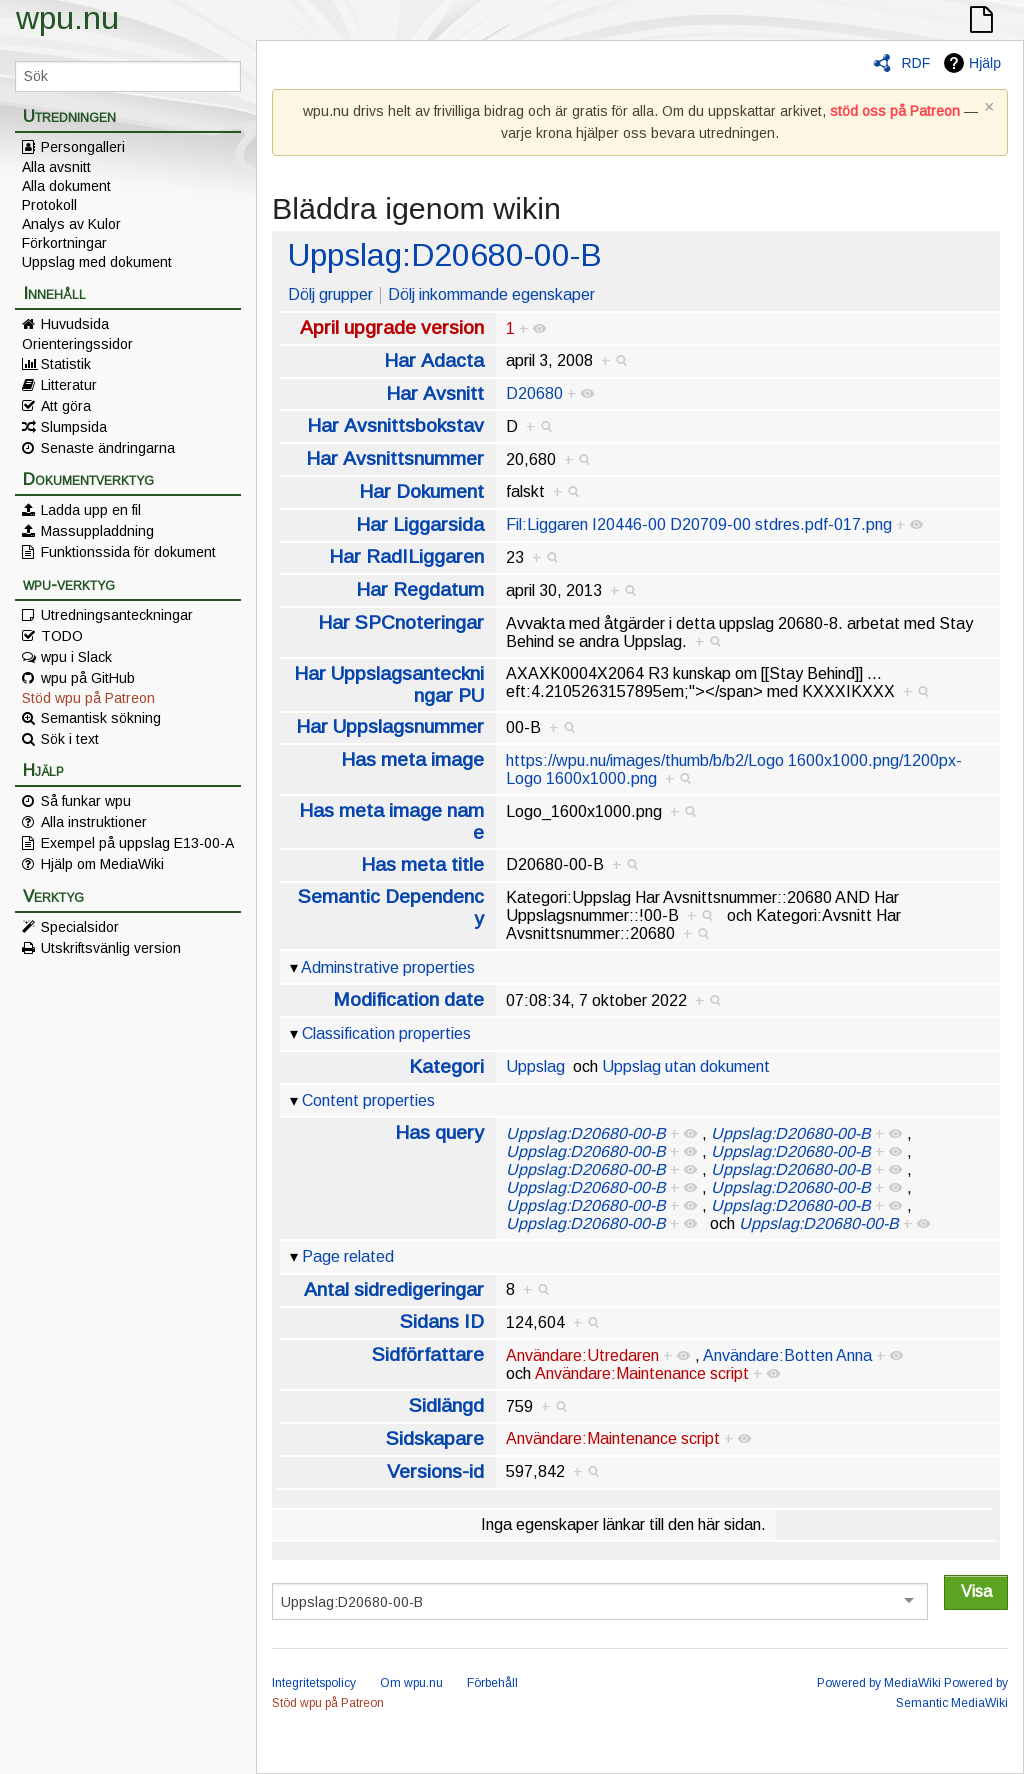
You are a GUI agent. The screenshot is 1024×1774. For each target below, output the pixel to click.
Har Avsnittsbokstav (395, 425)
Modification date (408, 999)
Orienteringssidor (77, 344)
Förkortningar (64, 243)
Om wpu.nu (411, 1683)
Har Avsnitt (435, 393)
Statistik (66, 364)
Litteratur (69, 385)
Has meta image (412, 759)
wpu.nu (67, 18)
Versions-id (435, 1471)
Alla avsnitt (56, 167)
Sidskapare (435, 1438)
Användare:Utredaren (582, 1355)
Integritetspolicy (314, 1683)
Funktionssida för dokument (128, 552)
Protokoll (49, 205)
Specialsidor (80, 927)
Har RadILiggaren (406, 556)
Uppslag (535, 1066)
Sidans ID (442, 1321)
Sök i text (70, 739)
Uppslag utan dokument (686, 1066)
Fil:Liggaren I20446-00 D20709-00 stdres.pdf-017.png (699, 524)
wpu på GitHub (88, 678)
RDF (915, 63)
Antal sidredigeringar (394, 1289)
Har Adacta (434, 360)
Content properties (368, 1100)
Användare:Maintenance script (642, 1373)
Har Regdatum (420, 589)
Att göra (66, 406)
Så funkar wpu (86, 801)
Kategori (446, 1066)
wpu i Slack (76, 657)
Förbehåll (492, 1683)
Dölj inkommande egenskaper (491, 294)
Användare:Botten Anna (787, 1355)
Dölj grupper (330, 294)
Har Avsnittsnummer (395, 458)
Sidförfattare (428, 1354)
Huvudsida (75, 324)
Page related (348, 1256)
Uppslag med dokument (97, 262)
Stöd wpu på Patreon (88, 698)
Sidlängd (446, 1405)
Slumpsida (74, 427)
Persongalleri (83, 147)
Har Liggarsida (420, 524)
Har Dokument (421, 491)
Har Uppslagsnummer (390, 726)
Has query (439, 1132)
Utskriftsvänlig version (111, 948)
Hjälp (985, 63)
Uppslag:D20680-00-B (445, 255)
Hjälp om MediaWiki (102, 864)
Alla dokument (66, 186)
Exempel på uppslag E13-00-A (137, 843)
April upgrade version (392, 327)
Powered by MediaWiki (879, 1683)
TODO (62, 636)
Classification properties (386, 1033)
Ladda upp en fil (91, 510)
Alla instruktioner (94, 822)
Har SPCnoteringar (401, 622)
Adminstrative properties (388, 967)
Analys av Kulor (71, 224)
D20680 (534, 393)
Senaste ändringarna (108, 448)
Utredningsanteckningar (117, 615)
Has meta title (422, 864)
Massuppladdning (97, 531)
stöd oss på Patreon (895, 111)
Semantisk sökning (101, 718)
